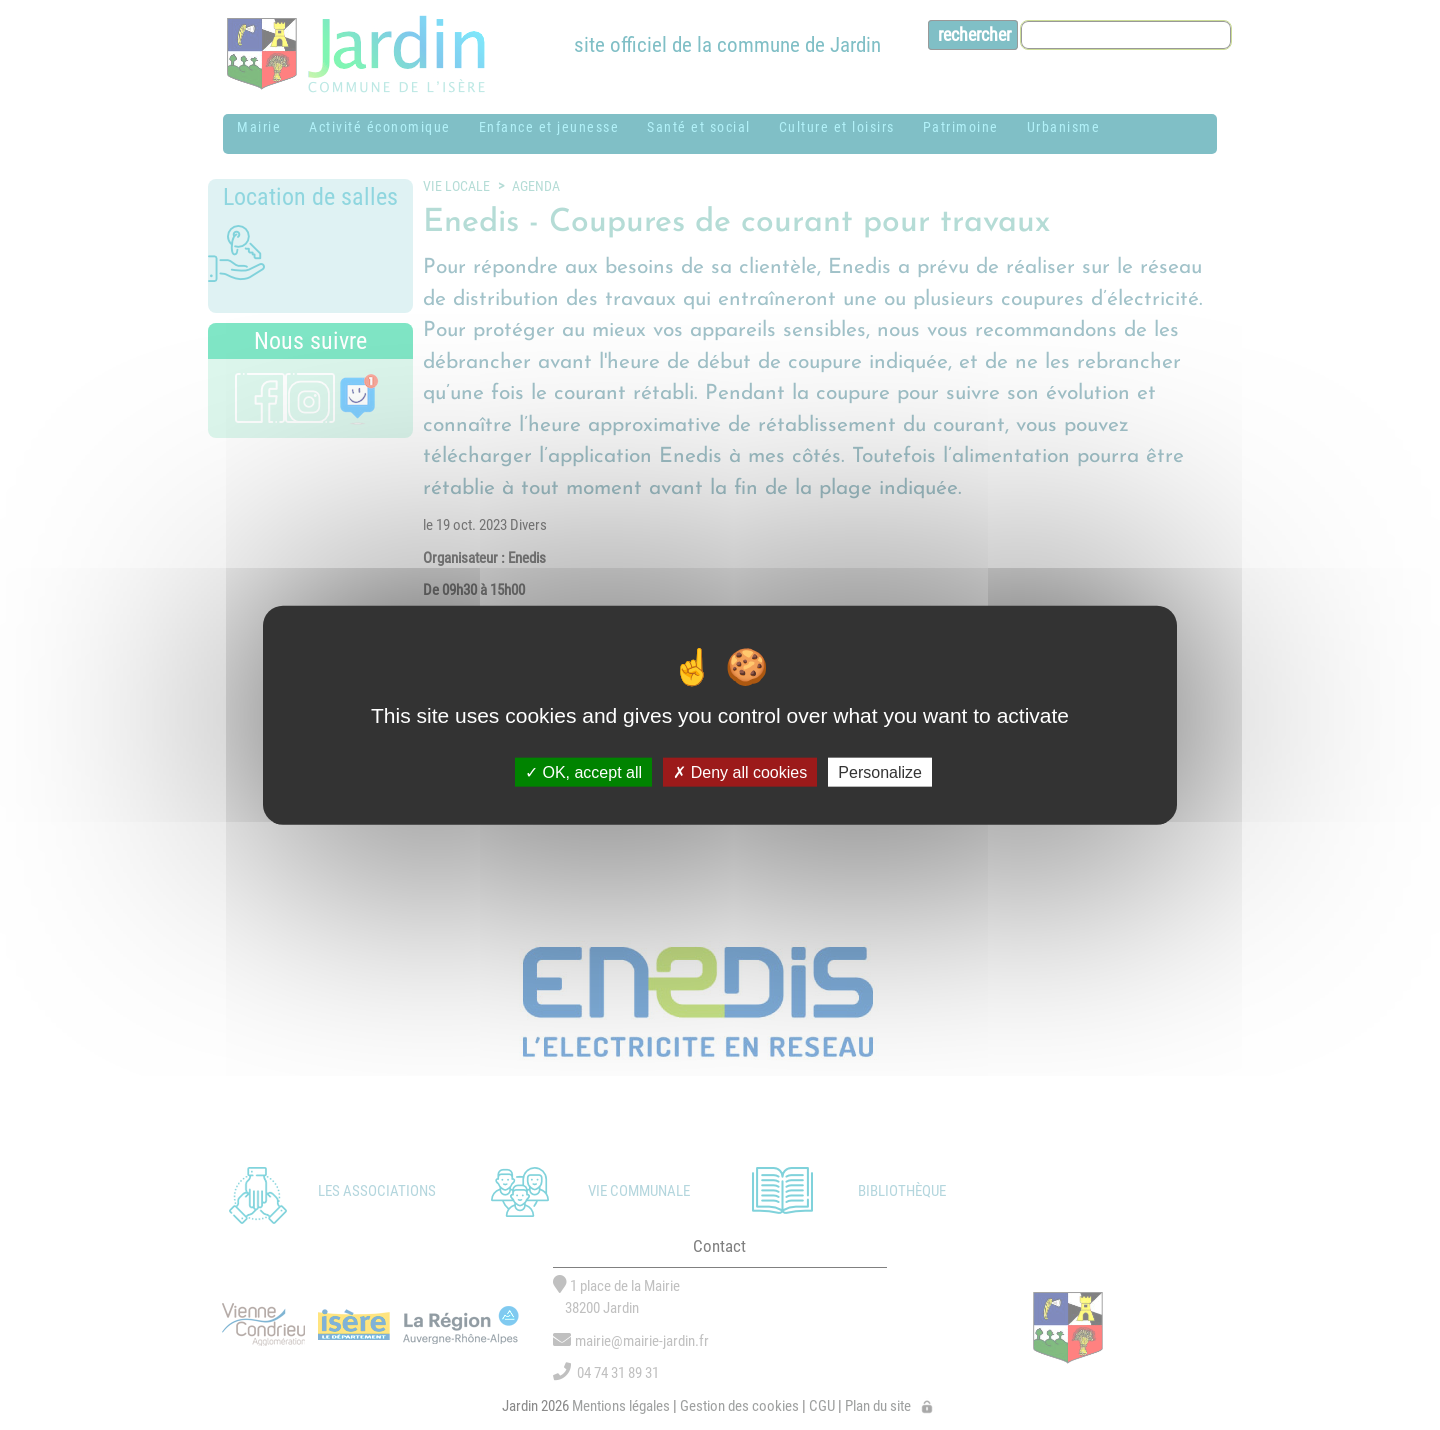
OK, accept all (583, 771)
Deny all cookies (740, 771)
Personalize (880, 771)
